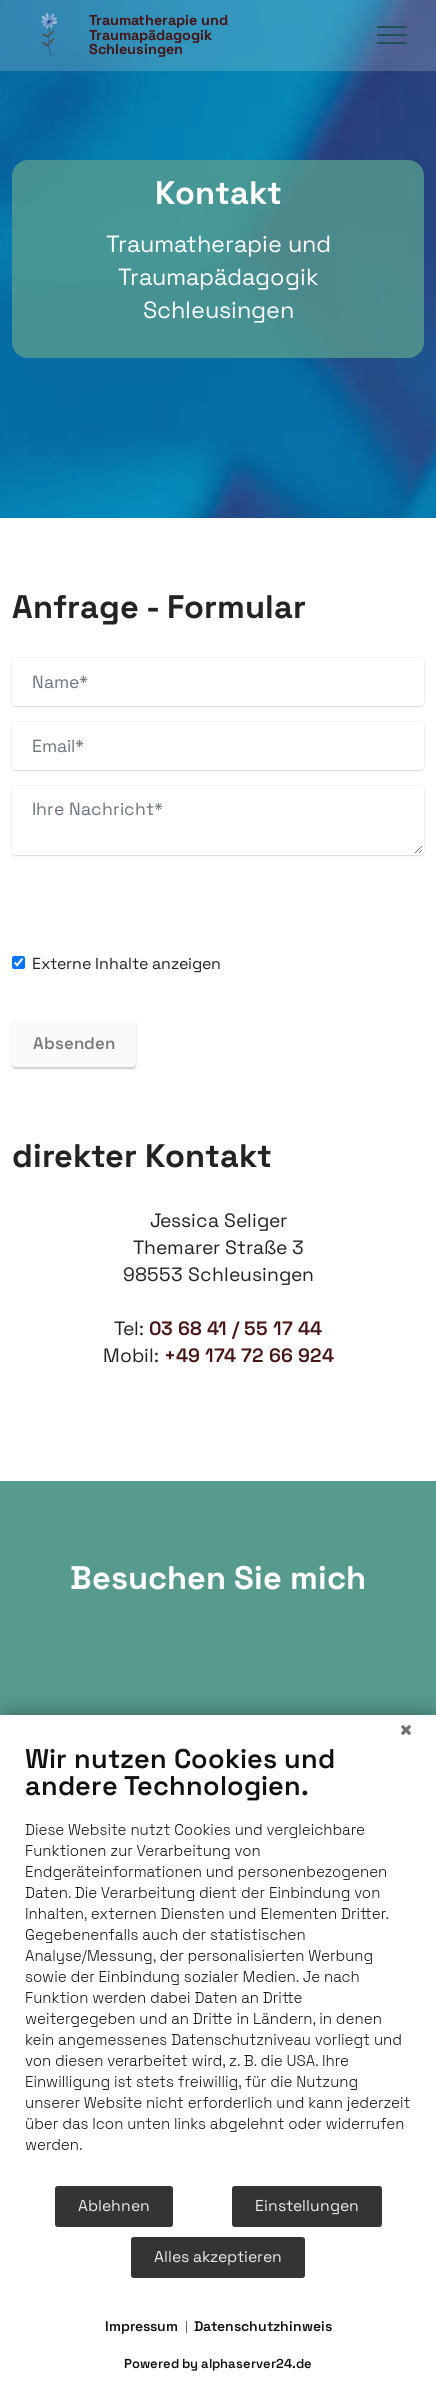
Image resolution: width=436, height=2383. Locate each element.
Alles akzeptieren (218, 2257)
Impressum (141, 2326)
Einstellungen (307, 2206)
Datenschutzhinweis (263, 2326)
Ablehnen (114, 2206)
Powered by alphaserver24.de (218, 2363)
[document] (218, 1963)
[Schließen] (406, 1730)
